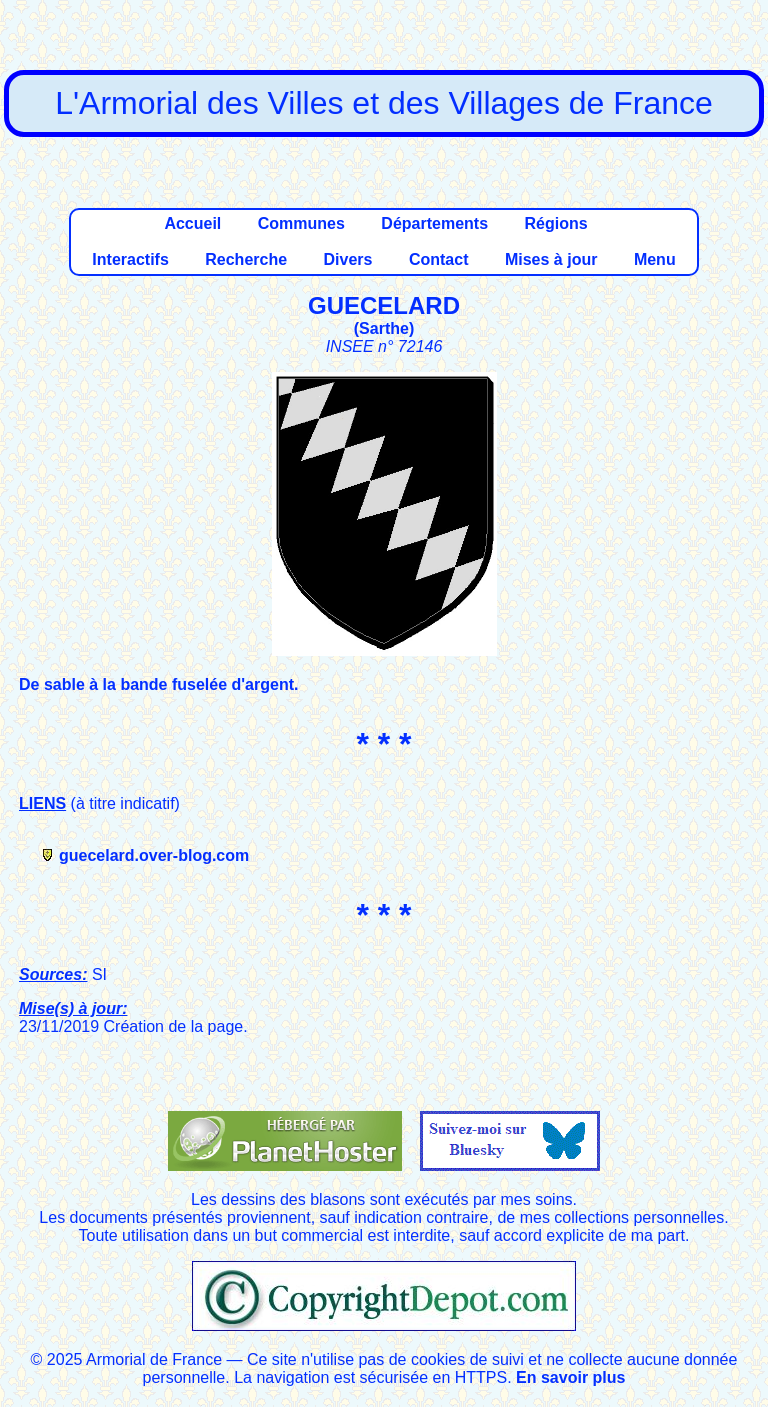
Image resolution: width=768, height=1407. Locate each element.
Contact (439, 259)
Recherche (246, 259)
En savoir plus (570, 1377)
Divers (348, 259)
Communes (301, 223)
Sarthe (384, 328)
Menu (655, 259)
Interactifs (130, 259)
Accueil (192, 223)
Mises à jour (551, 259)
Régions (555, 223)
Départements (434, 223)
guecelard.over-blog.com (154, 855)
